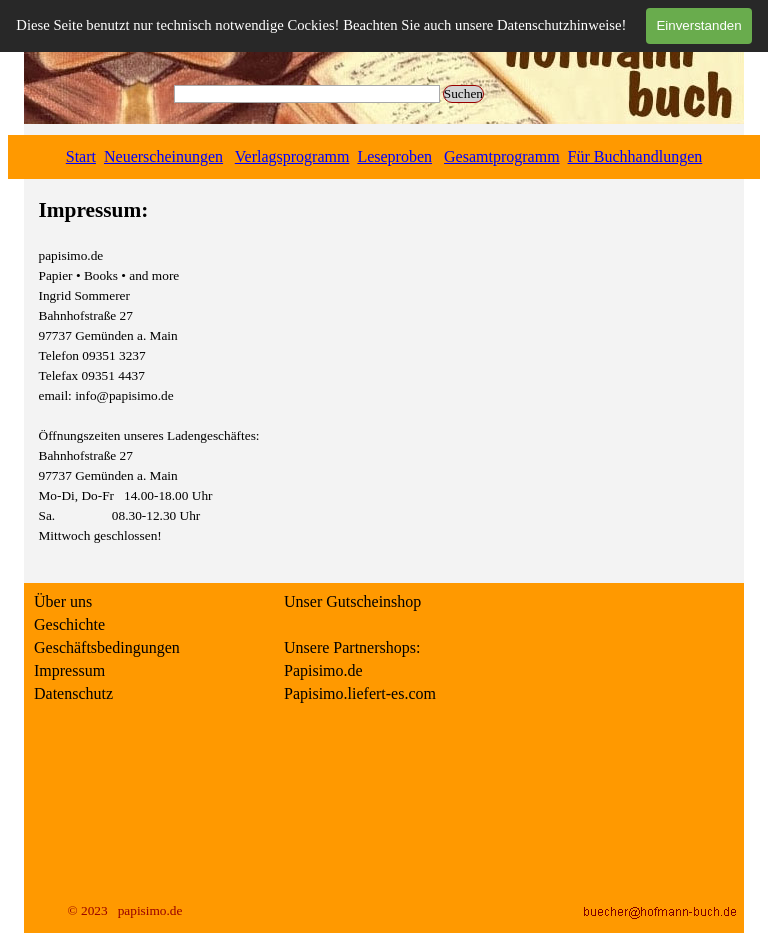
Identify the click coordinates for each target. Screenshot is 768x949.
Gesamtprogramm (502, 156)
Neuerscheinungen (163, 156)
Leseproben (394, 156)
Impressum (69, 670)
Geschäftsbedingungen (107, 647)
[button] (660, 911)
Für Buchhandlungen (635, 156)
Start (81, 156)
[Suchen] (307, 94)
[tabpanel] (384, 157)
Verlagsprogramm (292, 156)
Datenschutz (73, 693)
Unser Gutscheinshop (352, 601)
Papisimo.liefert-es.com (360, 693)
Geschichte (69, 624)
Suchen (463, 93)
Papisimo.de (323, 670)
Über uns (63, 601)
